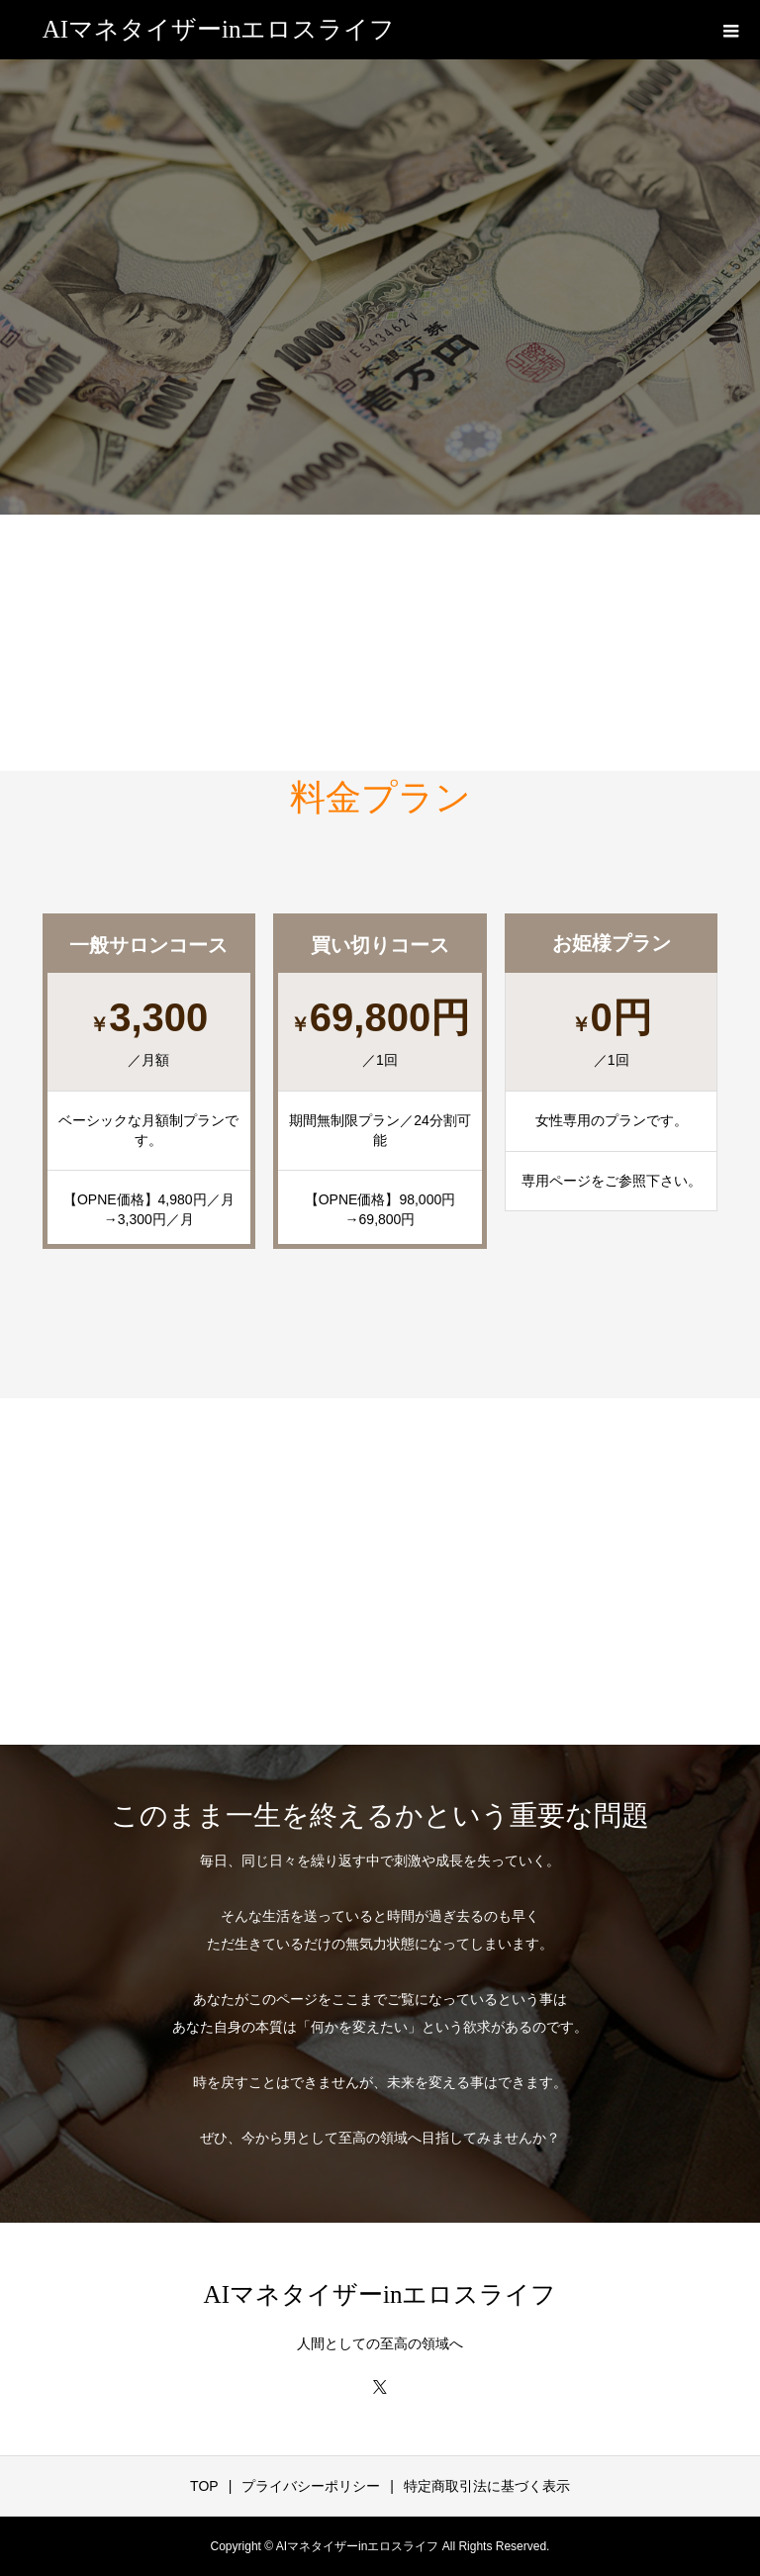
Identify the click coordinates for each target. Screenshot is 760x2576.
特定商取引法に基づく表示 (487, 2486)
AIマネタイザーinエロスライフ (219, 29)
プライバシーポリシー (310, 2486)
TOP (204, 2486)
